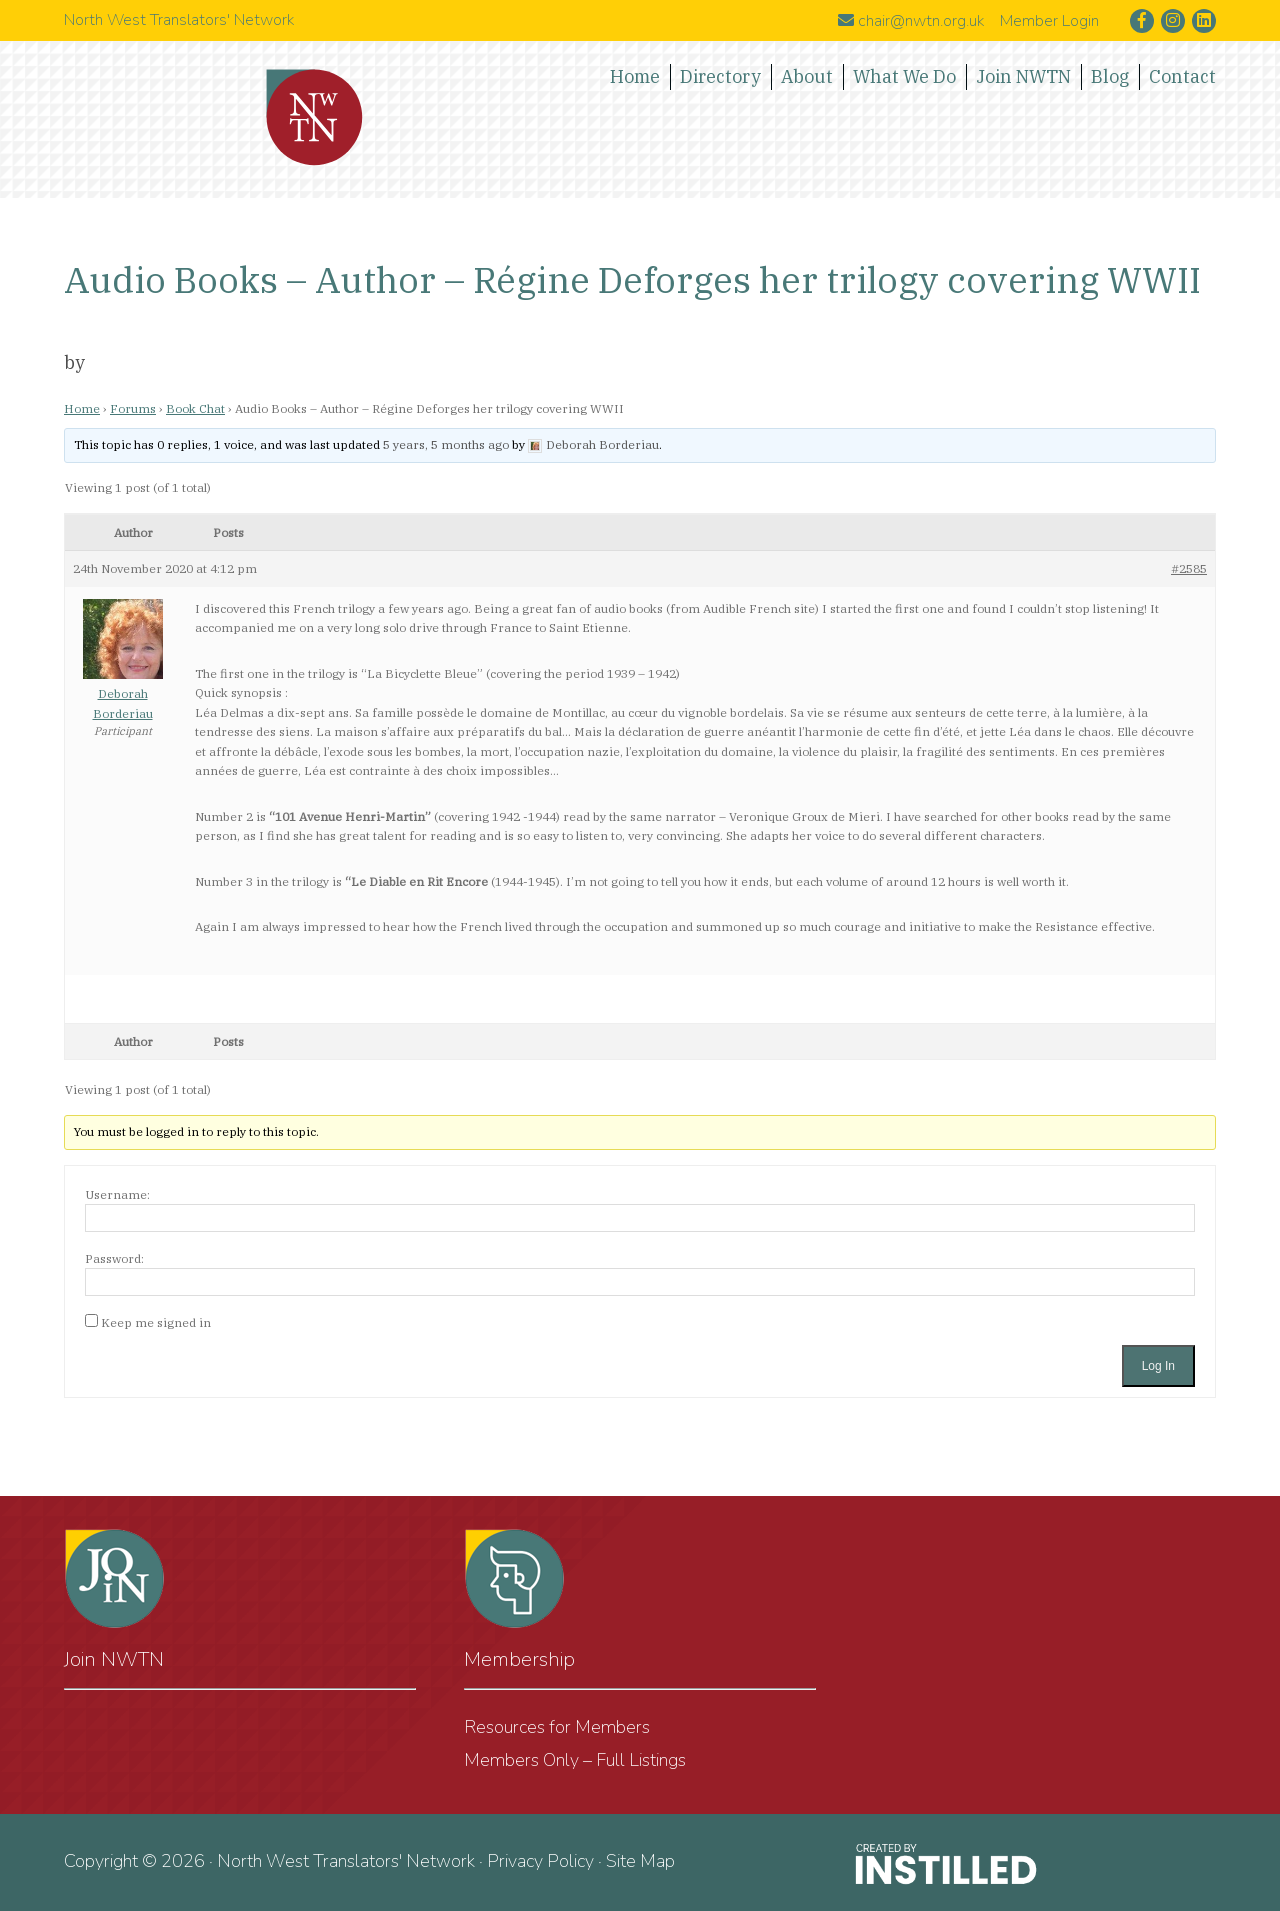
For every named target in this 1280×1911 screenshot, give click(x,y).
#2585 (1189, 568)
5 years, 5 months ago (446, 444)
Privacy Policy (540, 1861)
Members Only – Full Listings (575, 1760)
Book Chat (195, 408)
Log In (1158, 1366)
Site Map (640, 1861)
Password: (114, 1258)
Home (82, 408)
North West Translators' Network (315, 118)
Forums (133, 408)
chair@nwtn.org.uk (911, 21)
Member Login (1049, 21)
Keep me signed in (156, 1322)
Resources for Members (557, 1727)
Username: (117, 1194)
